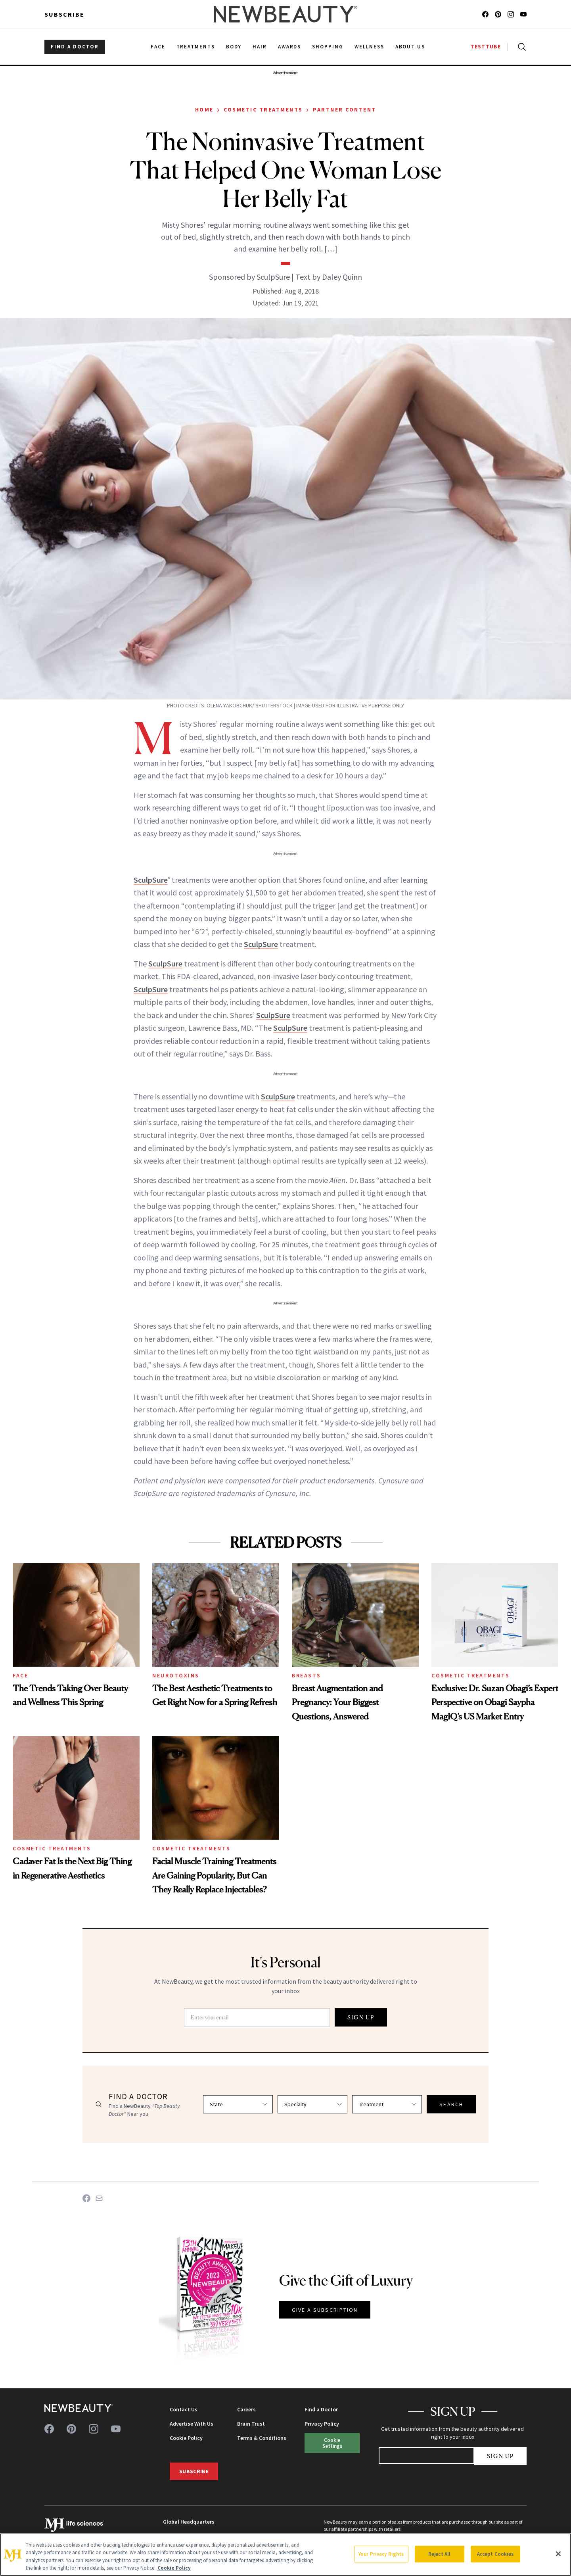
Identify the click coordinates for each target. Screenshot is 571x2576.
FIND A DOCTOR (75, 46)
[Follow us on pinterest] (498, 14)
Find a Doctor (321, 2409)
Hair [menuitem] (260, 46)
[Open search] (520, 47)
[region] (285, 2554)
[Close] (558, 2554)
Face (20, 1675)
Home (204, 109)
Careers (246, 2409)
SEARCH (451, 2104)
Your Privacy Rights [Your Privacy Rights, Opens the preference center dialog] (381, 2554)
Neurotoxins (175, 1675)
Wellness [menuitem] (369, 46)
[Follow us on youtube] (523, 14)
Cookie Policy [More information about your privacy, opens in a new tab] (174, 2567)
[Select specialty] (312, 2104)
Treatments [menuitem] (195, 46)
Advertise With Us (191, 2423)
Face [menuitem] (158, 46)
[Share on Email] (99, 2198)
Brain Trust (251, 2423)
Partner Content (344, 109)
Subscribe (64, 14)
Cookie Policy (186, 2438)
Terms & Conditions (261, 2438)
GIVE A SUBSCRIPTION (325, 2309)
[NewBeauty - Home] (285, 14)
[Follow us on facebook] (485, 14)
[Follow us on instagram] (511, 14)
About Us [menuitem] (410, 46)
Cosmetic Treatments (263, 109)
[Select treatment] (387, 2104)
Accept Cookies (495, 2554)
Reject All (439, 2554)
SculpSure (151, 880)
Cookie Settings (332, 2443)
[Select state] (238, 2104)
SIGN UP (360, 2017)
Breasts (306, 1675)
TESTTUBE (486, 46)
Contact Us (183, 2409)
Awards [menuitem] (289, 46)
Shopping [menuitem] (327, 46)
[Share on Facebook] (86, 2198)
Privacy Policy (322, 2423)
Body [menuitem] (233, 46)
